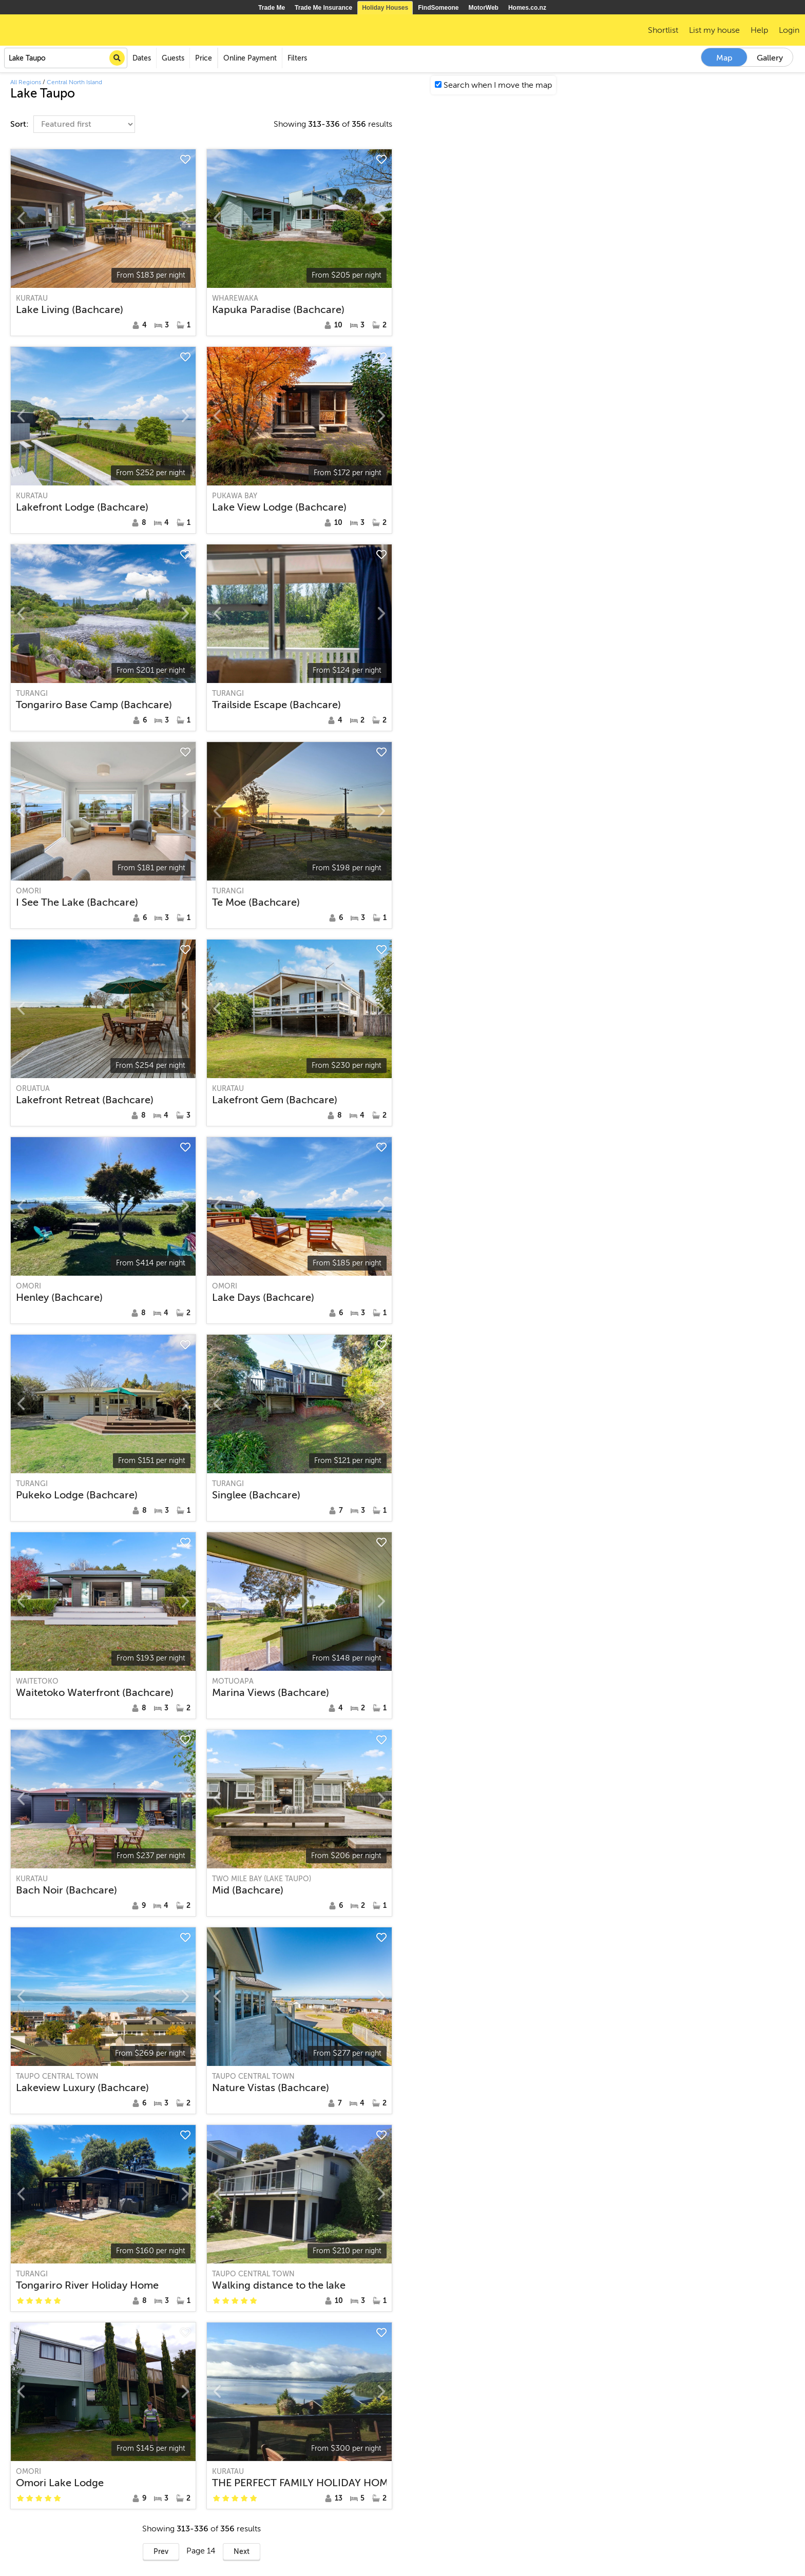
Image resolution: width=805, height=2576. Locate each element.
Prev (161, 2551)
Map (724, 58)
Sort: (20, 124)
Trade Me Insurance (323, 7)
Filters (297, 58)
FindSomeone (438, 7)
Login (789, 30)
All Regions (25, 82)
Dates (141, 58)
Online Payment (250, 58)
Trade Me (271, 7)
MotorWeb (484, 7)
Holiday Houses (385, 7)
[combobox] (65, 58)
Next (242, 2551)
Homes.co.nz (527, 7)
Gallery (770, 58)
